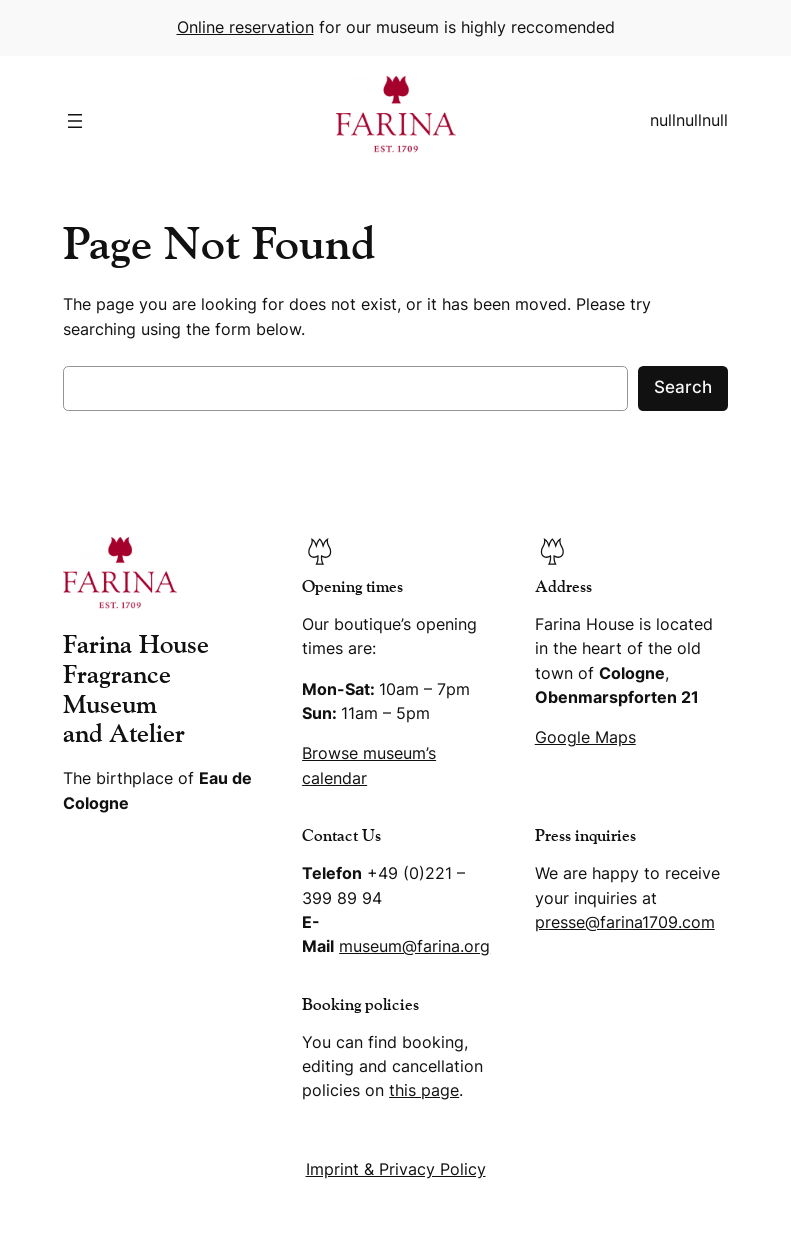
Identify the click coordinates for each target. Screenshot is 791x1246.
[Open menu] (75, 121)
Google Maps (585, 737)
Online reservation (245, 27)
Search (683, 387)
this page (424, 1090)
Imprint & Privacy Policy (396, 1169)
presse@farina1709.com (625, 922)
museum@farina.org (414, 946)
